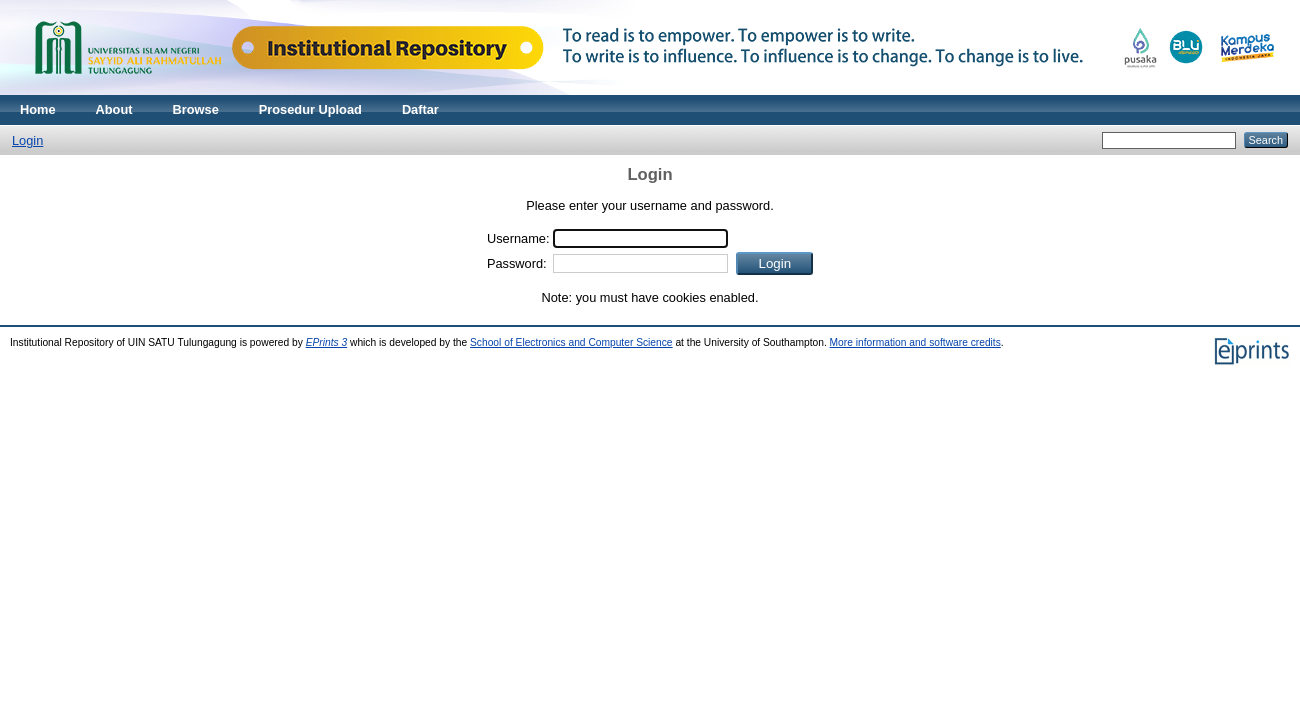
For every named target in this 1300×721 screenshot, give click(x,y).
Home (38, 109)
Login (27, 140)
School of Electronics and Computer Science (571, 342)
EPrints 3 (327, 342)
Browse (196, 109)
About (114, 109)
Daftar (420, 109)
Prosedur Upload (310, 109)
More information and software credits (915, 342)
